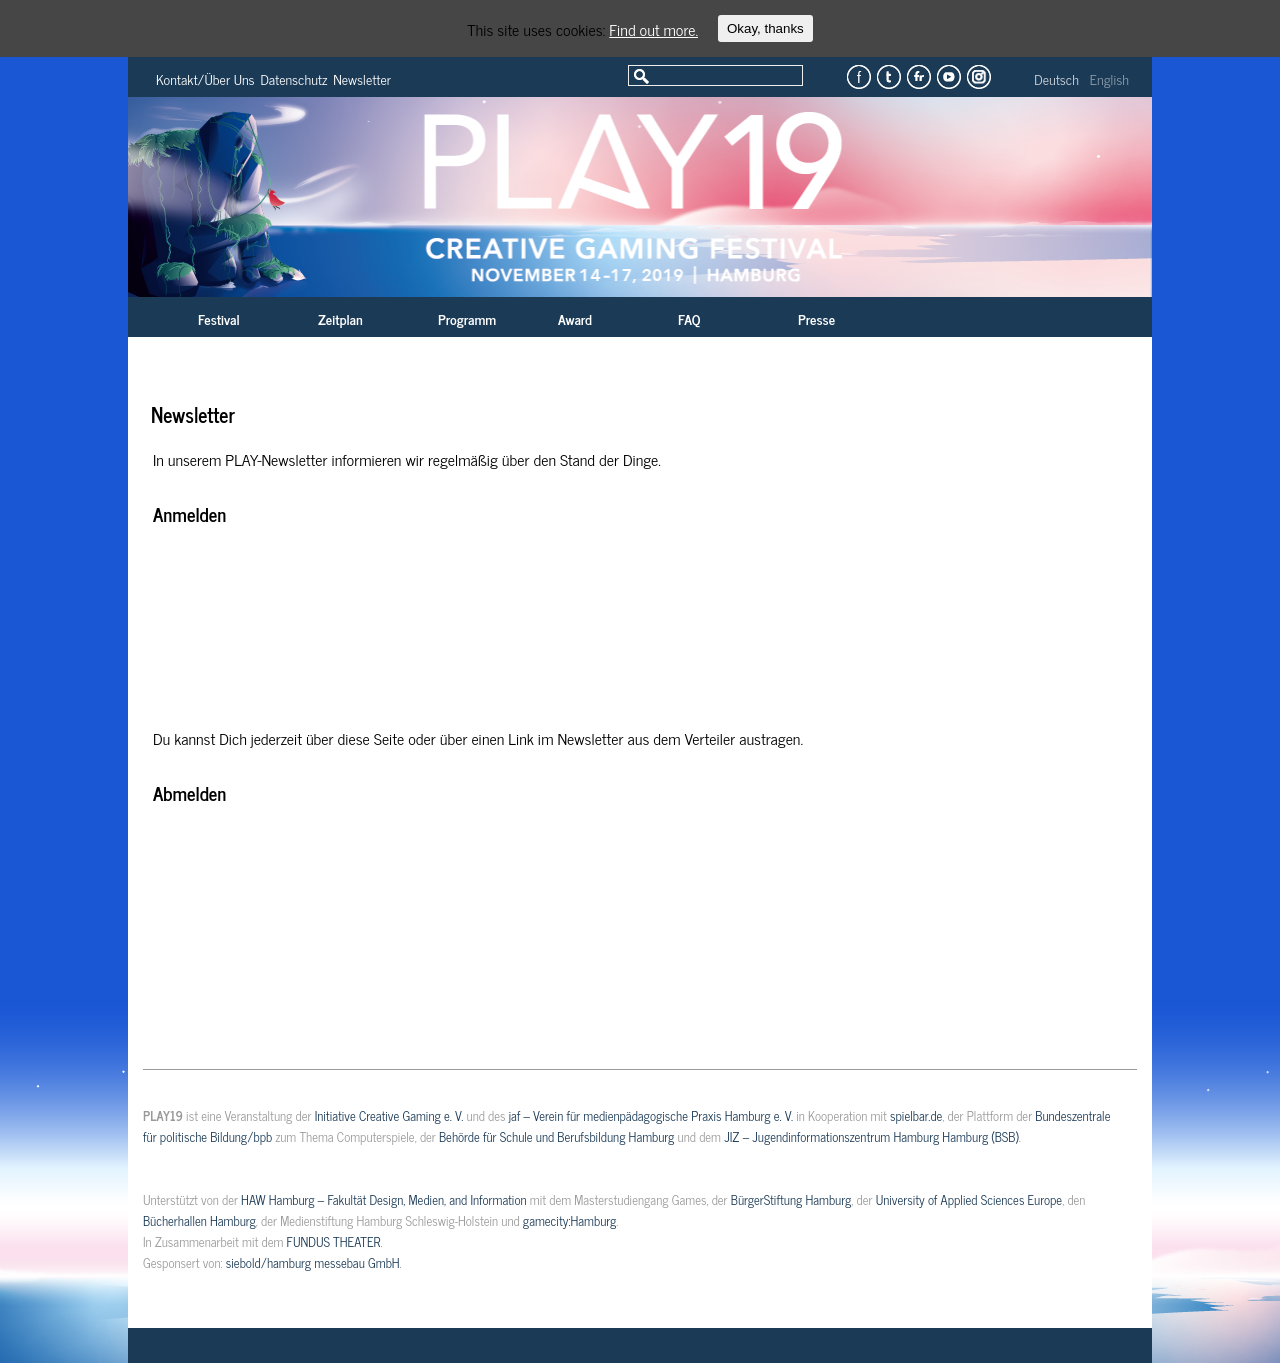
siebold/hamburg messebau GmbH (313, 1262)
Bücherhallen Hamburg (199, 1220)
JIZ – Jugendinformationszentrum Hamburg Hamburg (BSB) (871, 1136)
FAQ (689, 318)
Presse (816, 318)
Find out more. (653, 29)
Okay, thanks (765, 28)
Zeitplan (340, 318)
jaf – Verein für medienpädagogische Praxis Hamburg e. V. (651, 1115)
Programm (467, 318)
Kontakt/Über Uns (205, 78)
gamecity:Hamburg (569, 1220)
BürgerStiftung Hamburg (791, 1199)
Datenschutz (294, 78)
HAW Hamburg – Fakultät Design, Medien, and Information (384, 1199)
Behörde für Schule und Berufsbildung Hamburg (556, 1136)
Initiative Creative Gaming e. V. (389, 1115)
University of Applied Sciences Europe (969, 1199)
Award (575, 318)
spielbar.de (916, 1115)
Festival (219, 318)
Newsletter (362, 78)
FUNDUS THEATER (334, 1241)
